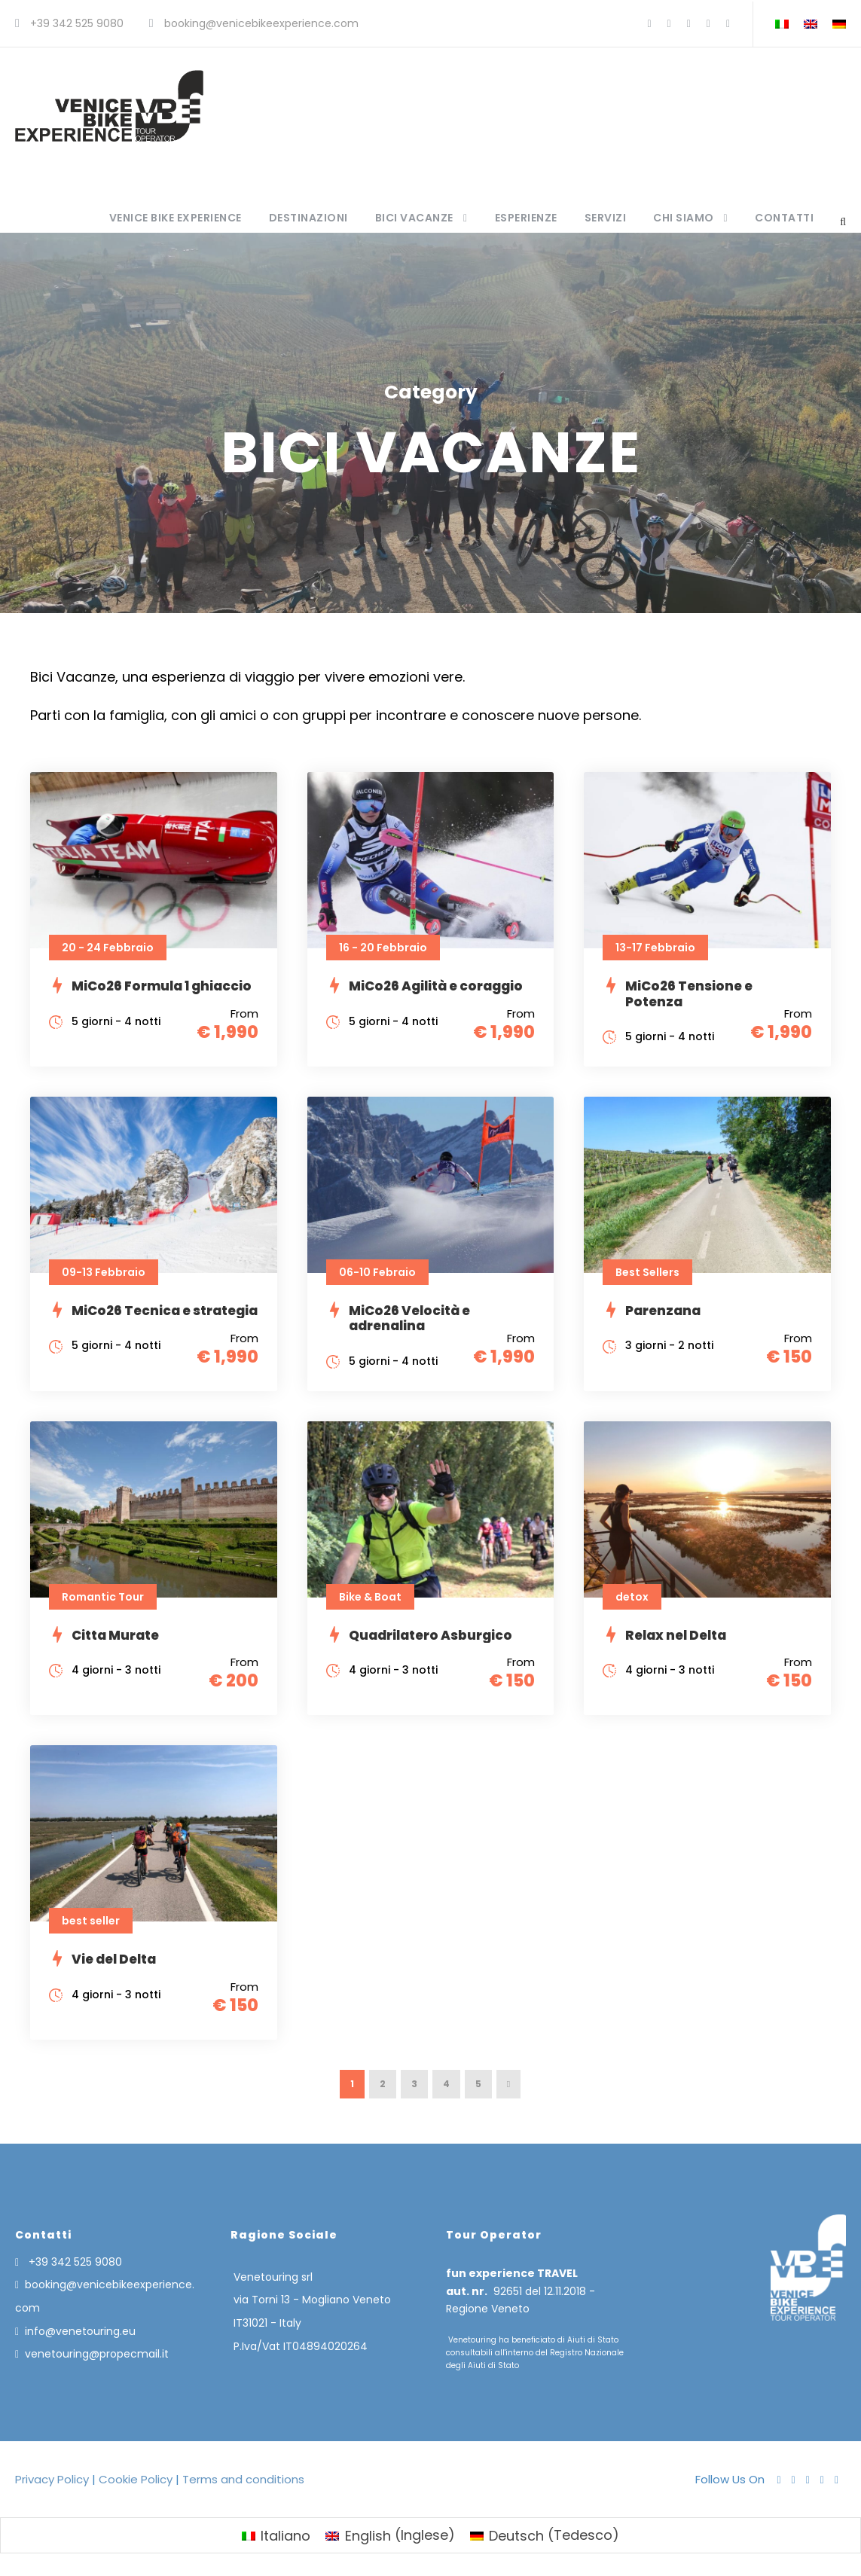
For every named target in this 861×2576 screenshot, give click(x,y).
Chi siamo (683, 217)
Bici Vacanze (414, 217)
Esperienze (526, 217)
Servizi (606, 217)
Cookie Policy (136, 2479)
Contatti (784, 217)
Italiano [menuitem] (285, 2535)
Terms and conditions (241, 2479)
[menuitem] (276, 2535)
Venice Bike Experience (175, 217)
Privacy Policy (53, 2479)
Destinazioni (308, 217)
